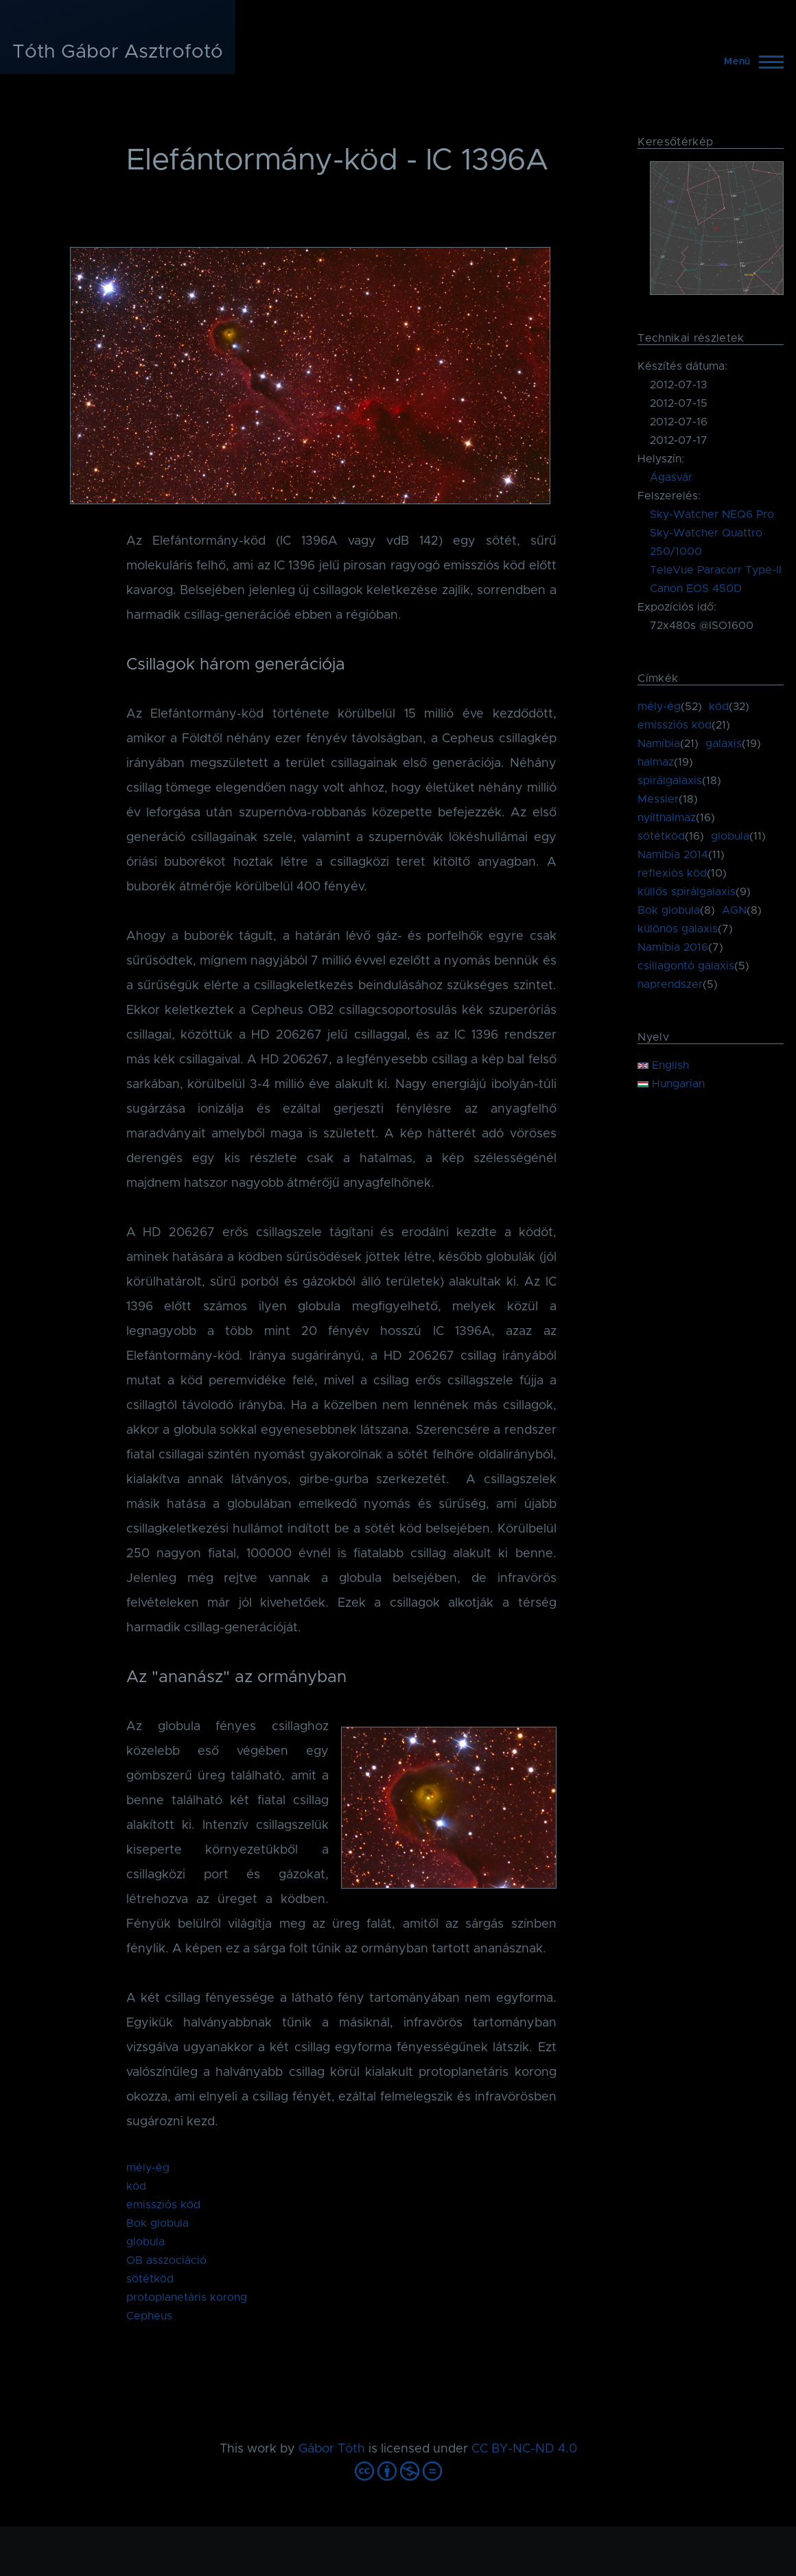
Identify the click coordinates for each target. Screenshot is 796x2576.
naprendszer (670, 984)
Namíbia (658, 743)
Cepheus (149, 2316)
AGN (734, 910)
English (663, 1065)
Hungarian (671, 1083)
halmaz (655, 762)
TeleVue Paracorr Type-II (716, 570)
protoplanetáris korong (186, 2297)
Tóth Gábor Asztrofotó (117, 52)
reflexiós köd (672, 873)
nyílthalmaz (666, 817)
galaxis (723, 743)
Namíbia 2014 (672, 854)
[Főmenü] (750, 61)
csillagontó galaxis (685, 965)
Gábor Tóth (331, 2449)
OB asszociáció (166, 2260)
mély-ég (147, 2167)
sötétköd (150, 2278)
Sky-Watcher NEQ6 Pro (712, 514)
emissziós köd (163, 2204)
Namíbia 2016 (672, 947)
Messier (658, 799)
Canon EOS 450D (696, 588)
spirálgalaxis (669, 780)
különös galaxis (677, 928)
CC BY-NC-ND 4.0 (524, 2449)
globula (145, 2241)
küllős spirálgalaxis (686, 891)
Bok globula (157, 2223)
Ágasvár (671, 477)
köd (136, 2186)
